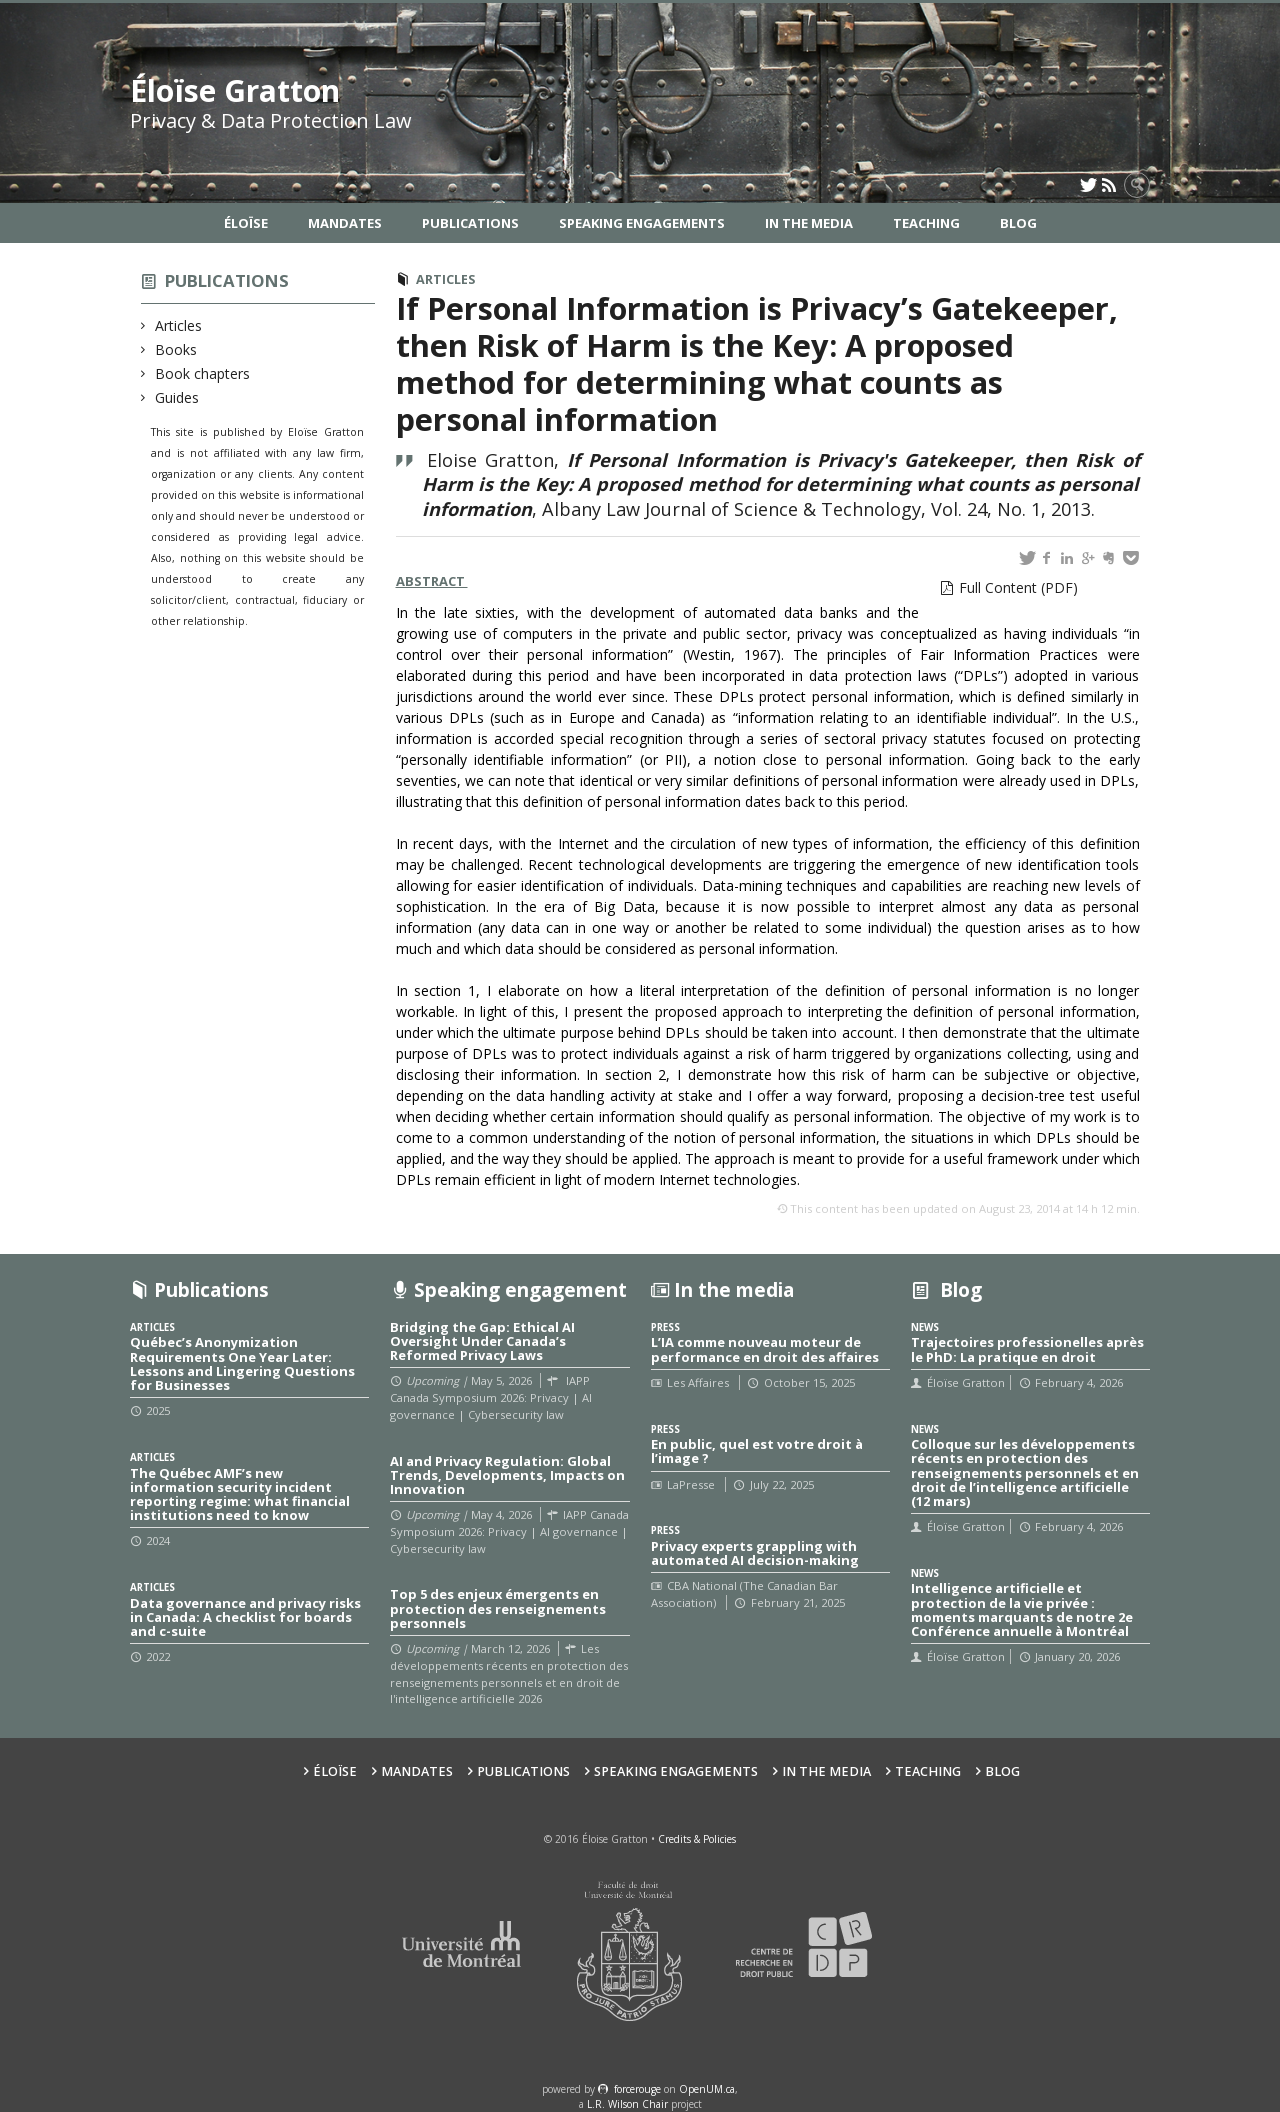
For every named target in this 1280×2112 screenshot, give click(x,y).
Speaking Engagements (642, 223)
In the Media (809, 223)
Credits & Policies (697, 1839)
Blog (1018, 223)
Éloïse (246, 223)
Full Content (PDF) (1018, 587)
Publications (470, 223)
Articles (179, 325)
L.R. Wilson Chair (627, 2104)
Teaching (926, 223)
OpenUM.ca (707, 2089)
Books (176, 349)
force (637, 2089)
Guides (177, 397)
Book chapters (203, 373)
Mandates (345, 223)
